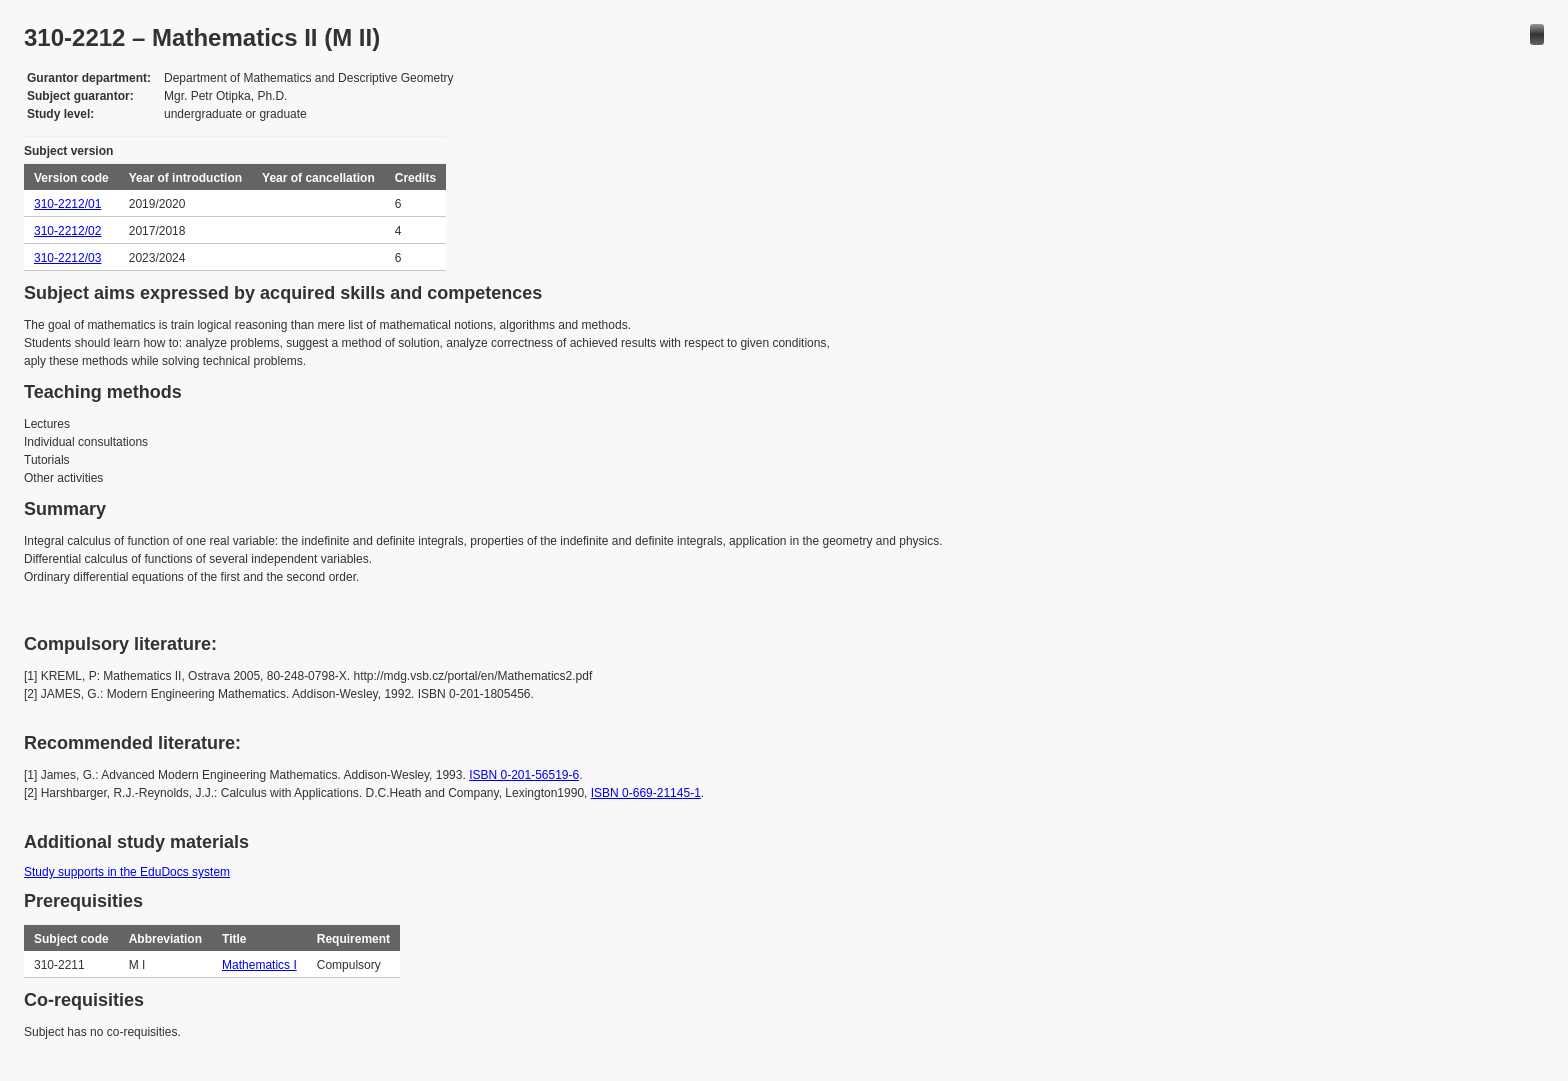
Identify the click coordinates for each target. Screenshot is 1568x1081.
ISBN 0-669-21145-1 (646, 793)
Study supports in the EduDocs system (127, 872)
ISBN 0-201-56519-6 (524, 775)
